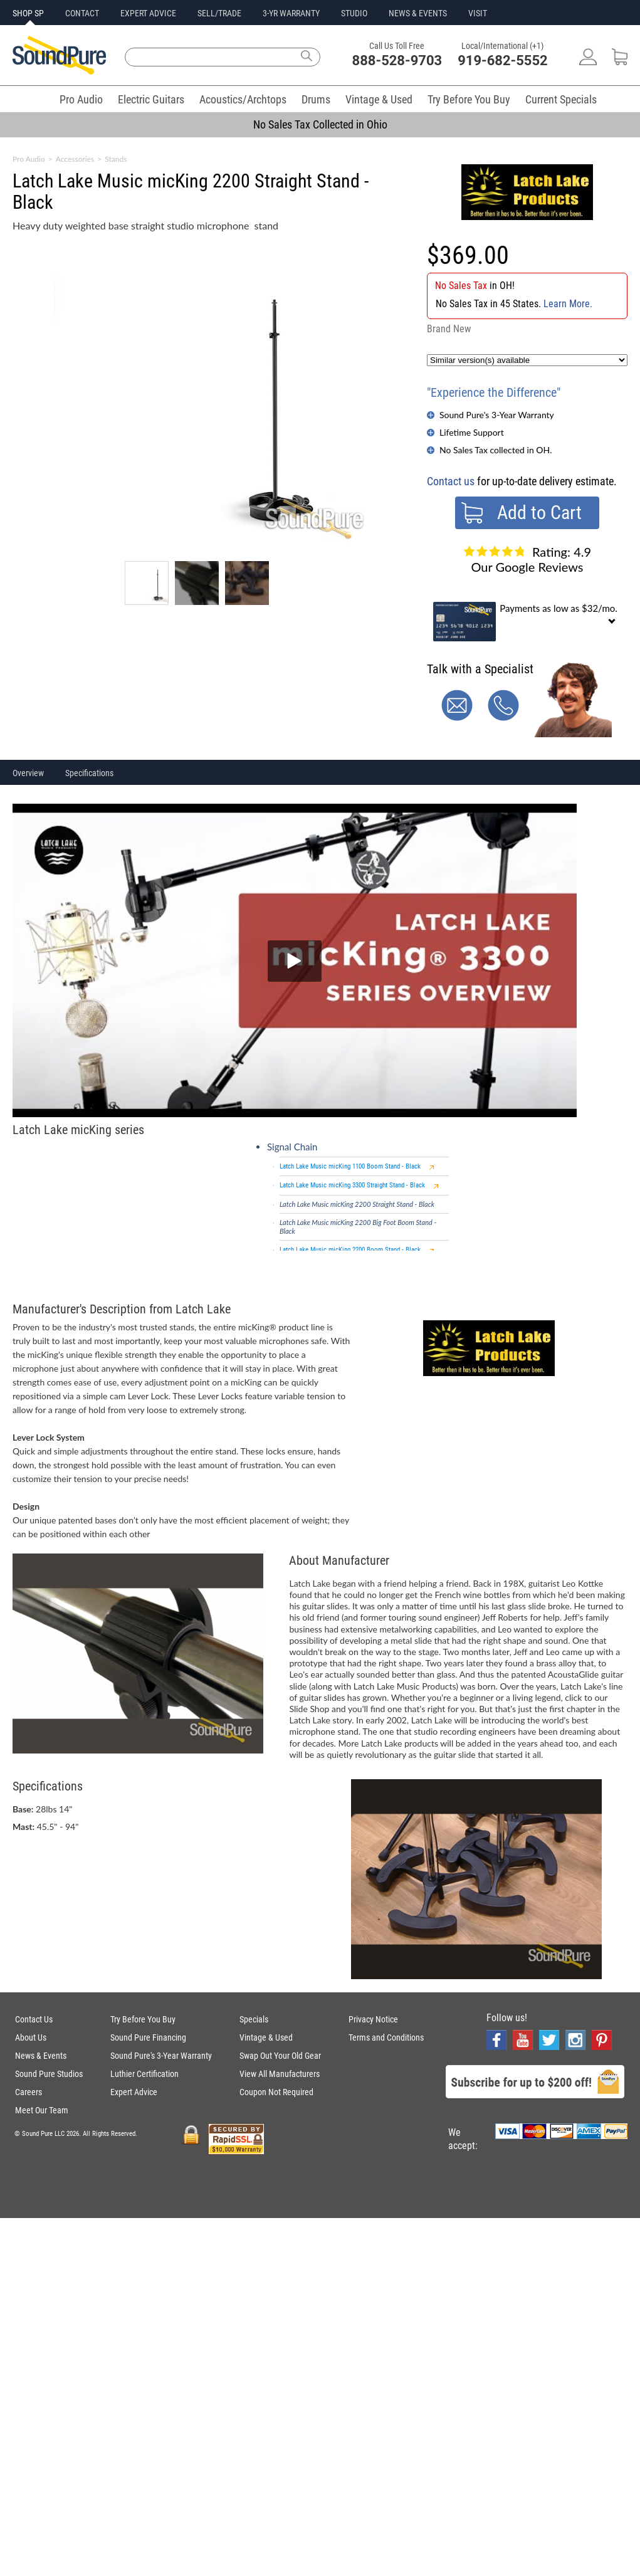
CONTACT (82, 13)
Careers (28, 2092)
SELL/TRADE (219, 13)
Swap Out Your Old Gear (280, 2056)
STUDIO (354, 13)
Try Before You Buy (469, 99)
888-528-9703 (397, 60)
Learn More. (567, 304)
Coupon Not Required (276, 2092)
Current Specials (561, 99)
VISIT (477, 13)
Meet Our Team (41, 2110)
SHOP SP (28, 13)
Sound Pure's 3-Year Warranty (496, 414)
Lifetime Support (471, 432)
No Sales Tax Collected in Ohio (320, 124)
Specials (253, 2019)
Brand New (449, 329)
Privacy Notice (373, 2019)
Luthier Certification (144, 2074)
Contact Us (34, 2019)
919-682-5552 (503, 60)
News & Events (40, 2056)
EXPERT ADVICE (148, 13)
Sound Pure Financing (148, 2037)
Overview (28, 773)
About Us (30, 2037)
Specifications (89, 773)
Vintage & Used (378, 99)
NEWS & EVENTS (418, 13)
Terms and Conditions (386, 2037)
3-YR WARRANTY (291, 13)
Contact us (451, 481)
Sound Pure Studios (49, 2074)
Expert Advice (133, 2092)
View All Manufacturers (279, 2074)
